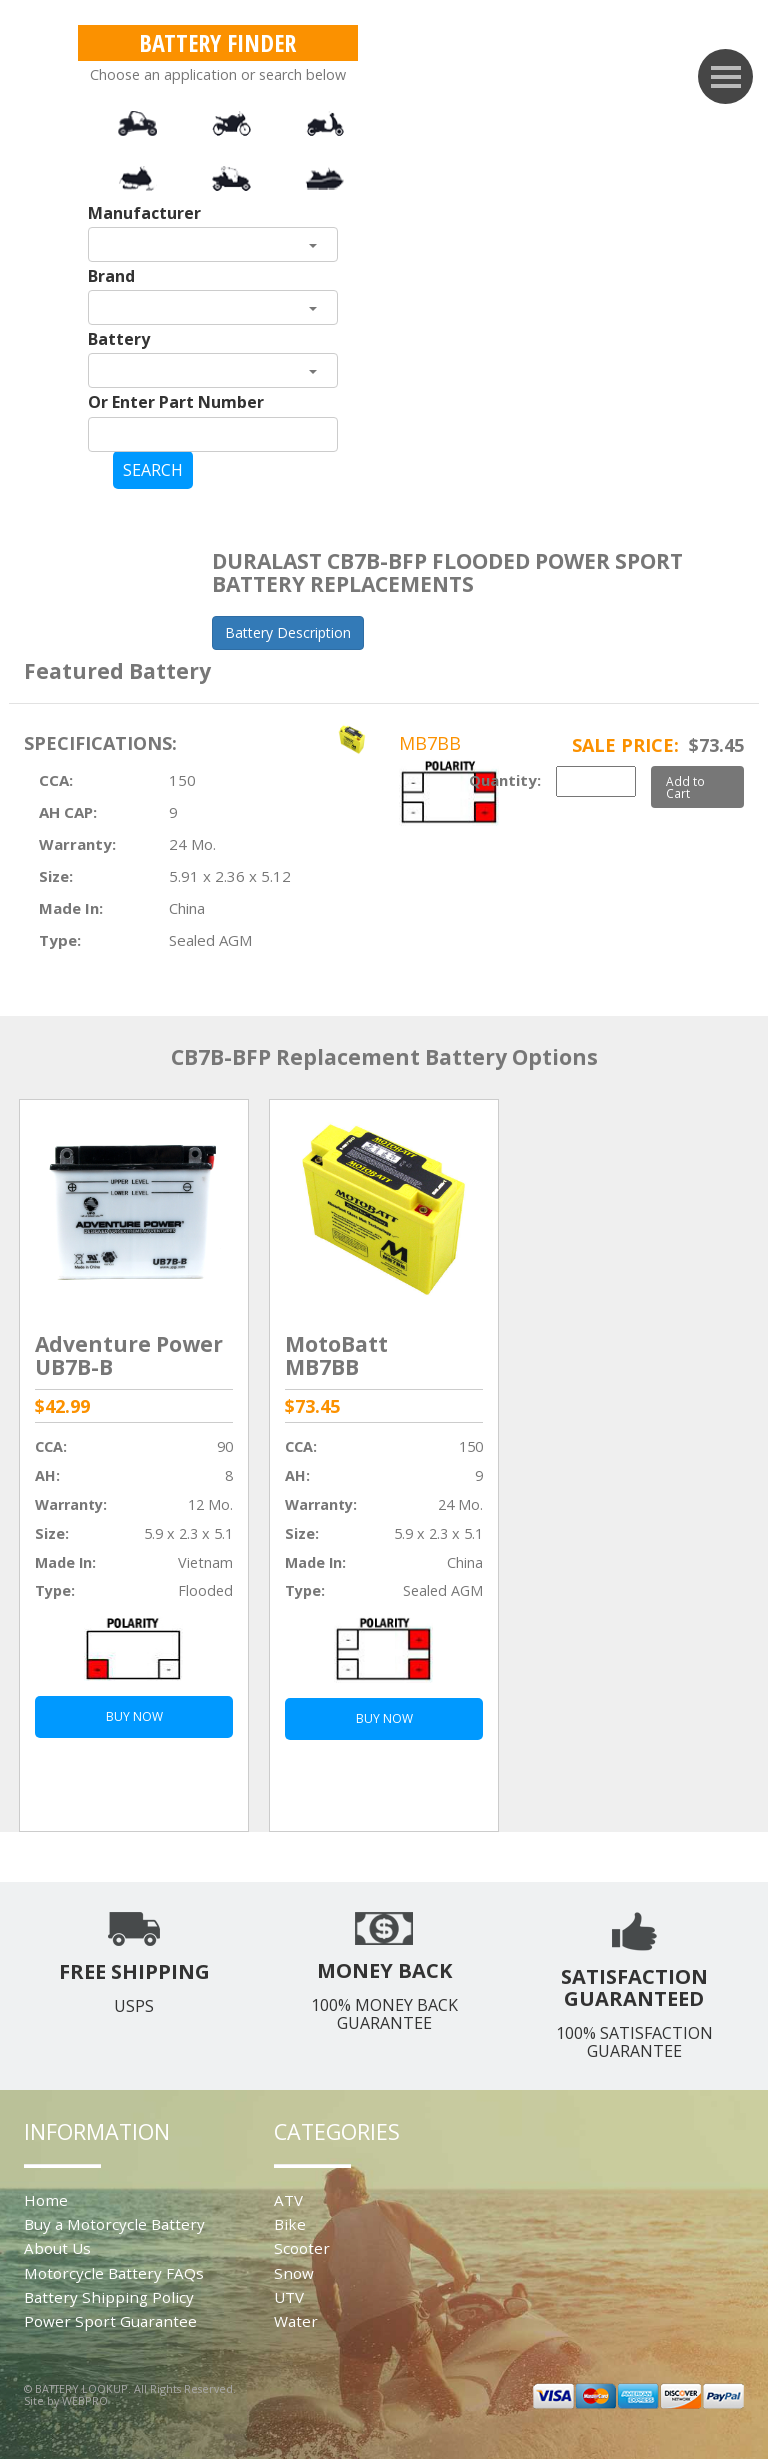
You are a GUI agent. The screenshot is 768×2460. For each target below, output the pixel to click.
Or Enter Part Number (176, 402)
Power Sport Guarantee (110, 2321)
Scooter (302, 2248)
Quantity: (505, 780)
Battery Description (288, 632)
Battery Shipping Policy (109, 2297)
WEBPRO (85, 2400)
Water (296, 2321)
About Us (57, 2248)
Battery (119, 339)
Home (46, 2200)
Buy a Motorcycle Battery (114, 2224)
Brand (111, 276)
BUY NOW (134, 1716)
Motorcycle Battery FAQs (114, 2273)
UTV (289, 2297)
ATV (288, 2200)
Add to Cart (685, 787)
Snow (294, 2273)
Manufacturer (144, 213)
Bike (290, 2224)
